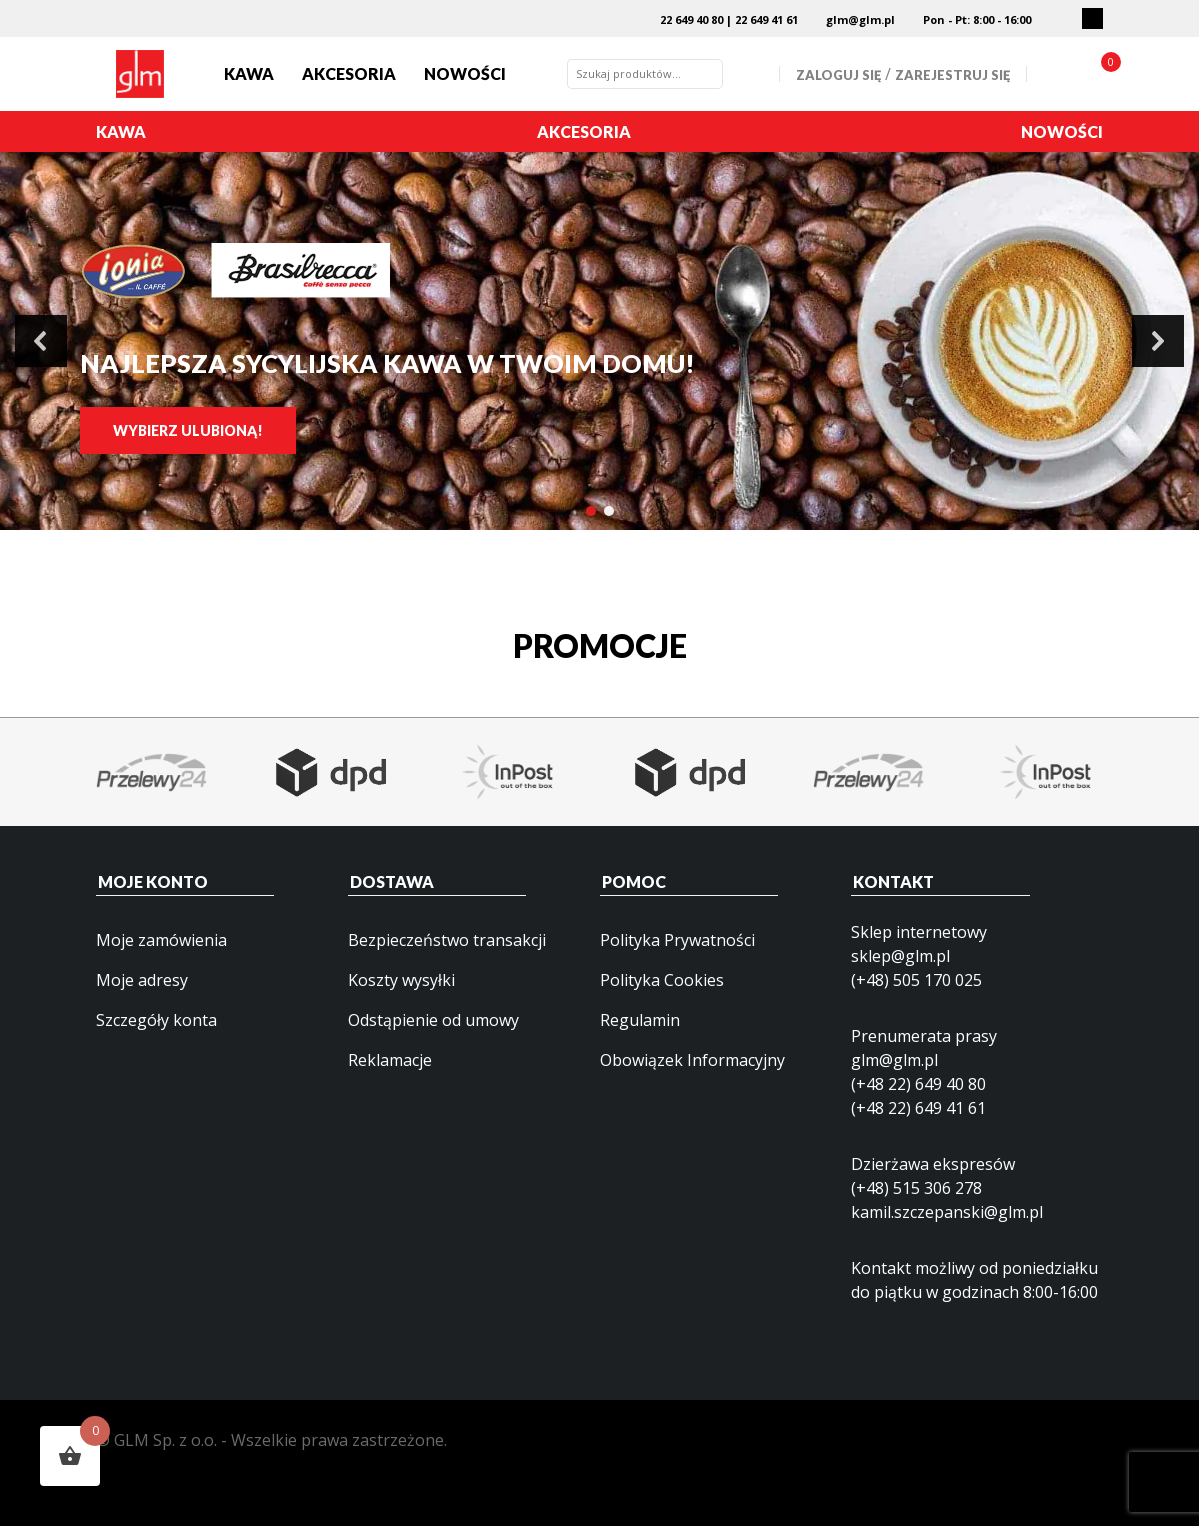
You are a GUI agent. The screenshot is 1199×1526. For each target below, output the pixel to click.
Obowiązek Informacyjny (692, 1060)
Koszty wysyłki (401, 980)
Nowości (465, 73)
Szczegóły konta (156, 1020)
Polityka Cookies (662, 980)
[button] (41, 341)
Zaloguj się (838, 75)
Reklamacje (390, 1060)
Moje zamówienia (161, 940)
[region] (599, 341)
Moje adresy (142, 980)
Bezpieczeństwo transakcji (447, 940)
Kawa (249, 73)
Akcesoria (349, 73)
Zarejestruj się (952, 75)
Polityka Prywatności (677, 940)
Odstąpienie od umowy (433, 1020)
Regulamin (640, 1020)
